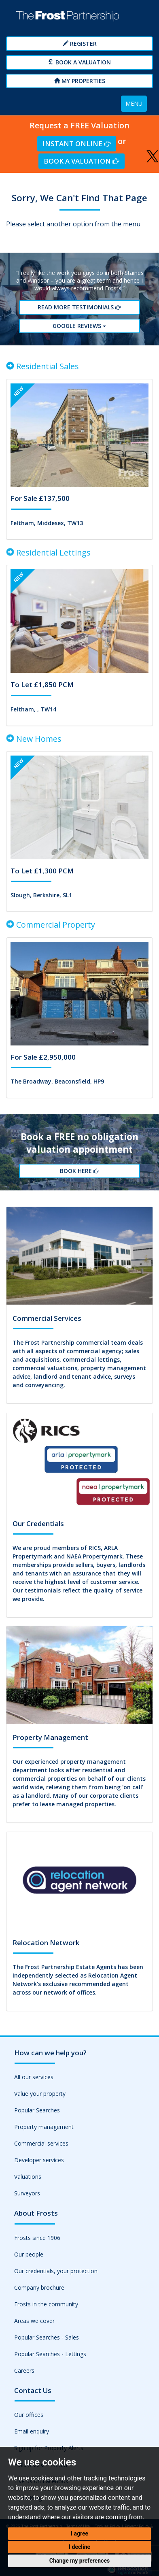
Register (80, 43)
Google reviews (79, 326)
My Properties (79, 81)
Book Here (79, 1171)
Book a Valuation (79, 62)
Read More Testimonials (79, 307)
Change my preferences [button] (79, 2560)
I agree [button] (79, 2533)
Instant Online (76, 143)
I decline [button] (79, 2547)
